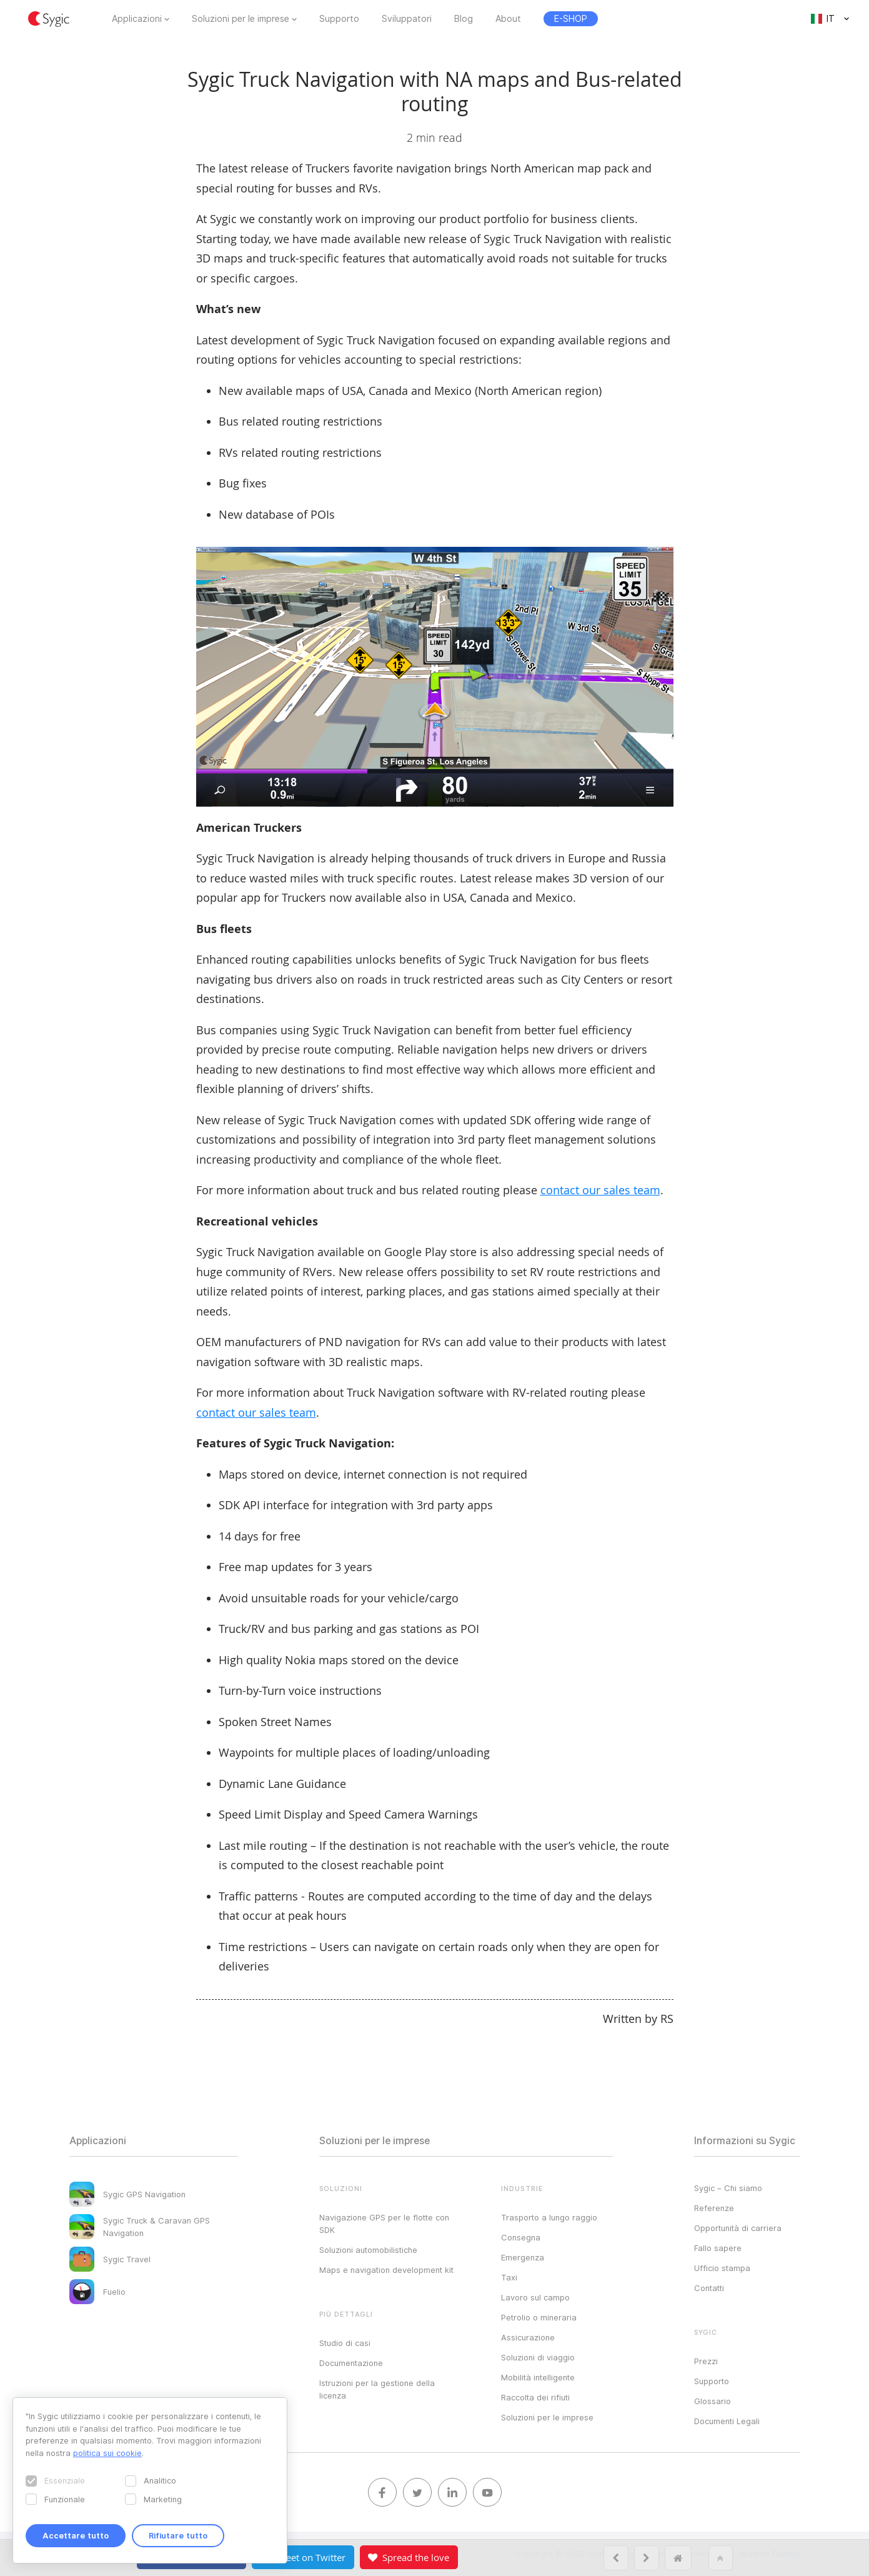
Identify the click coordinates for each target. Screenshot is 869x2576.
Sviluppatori (407, 19)
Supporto (339, 19)
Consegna (520, 2237)
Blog (463, 19)
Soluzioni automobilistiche (368, 2250)
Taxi (509, 2277)
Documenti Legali (727, 2421)
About (508, 19)
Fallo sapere (718, 2248)
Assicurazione (528, 2337)
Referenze (714, 2208)
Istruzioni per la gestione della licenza (377, 2389)
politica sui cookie (107, 2453)
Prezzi (706, 2361)
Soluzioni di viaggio (538, 2357)
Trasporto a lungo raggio (549, 2217)
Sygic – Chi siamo (728, 2188)
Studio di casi (344, 2343)
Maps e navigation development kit (386, 2270)
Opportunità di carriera (738, 2228)
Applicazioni (137, 19)
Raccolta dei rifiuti (535, 2397)
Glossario (712, 2401)
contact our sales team (600, 1189)
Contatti (709, 2288)
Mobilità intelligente (538, 2377)
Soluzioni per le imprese (240, 19)
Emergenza (522, 2257)
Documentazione (351, 2363)
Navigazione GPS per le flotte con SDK (384, 2223)
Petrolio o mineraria (539, 2317)
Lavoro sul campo (535, 2297)
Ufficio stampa (722, 2268)
